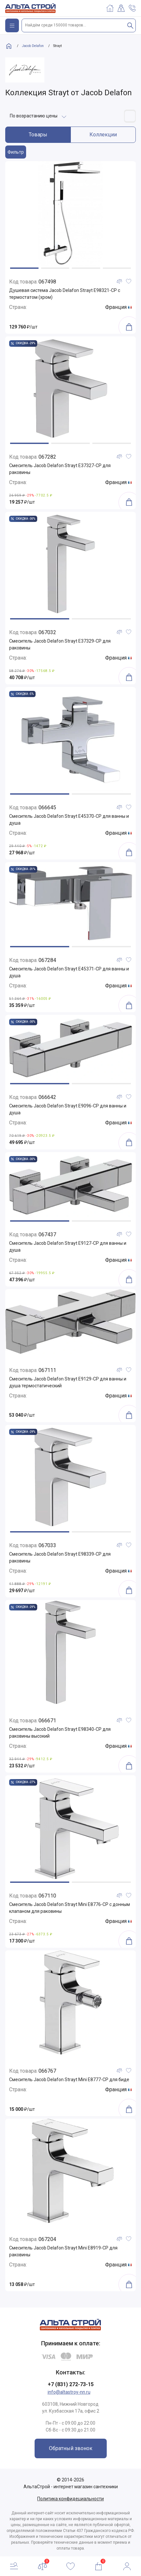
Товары (38, 134)
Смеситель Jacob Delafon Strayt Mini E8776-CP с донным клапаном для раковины (69, 1908)
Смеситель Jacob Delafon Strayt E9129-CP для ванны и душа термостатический (67, 1382)
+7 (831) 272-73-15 (71, 2384)
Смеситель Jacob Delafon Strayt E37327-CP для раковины (60, 469)
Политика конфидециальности (70, 2498)
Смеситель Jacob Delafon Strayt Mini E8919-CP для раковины (63, 2251)
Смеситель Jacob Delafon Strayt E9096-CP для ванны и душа (67, 1109)
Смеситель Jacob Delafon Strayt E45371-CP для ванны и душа (69, 972)
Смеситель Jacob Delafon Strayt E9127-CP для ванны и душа (67, 1247)
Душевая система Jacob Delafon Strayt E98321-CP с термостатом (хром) (64, 294)
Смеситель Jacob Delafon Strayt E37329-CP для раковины (60, 644)
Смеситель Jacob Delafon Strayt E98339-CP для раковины (60, 1557)
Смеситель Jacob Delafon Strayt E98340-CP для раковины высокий (60, 1733)
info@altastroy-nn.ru (69, 2392)
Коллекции (103, 134)
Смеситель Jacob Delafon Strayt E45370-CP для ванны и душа (69, 820)
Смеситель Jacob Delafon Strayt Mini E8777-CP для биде (69, 2079)
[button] (24, 268)
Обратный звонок (70, 2448)
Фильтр (16, 152)
